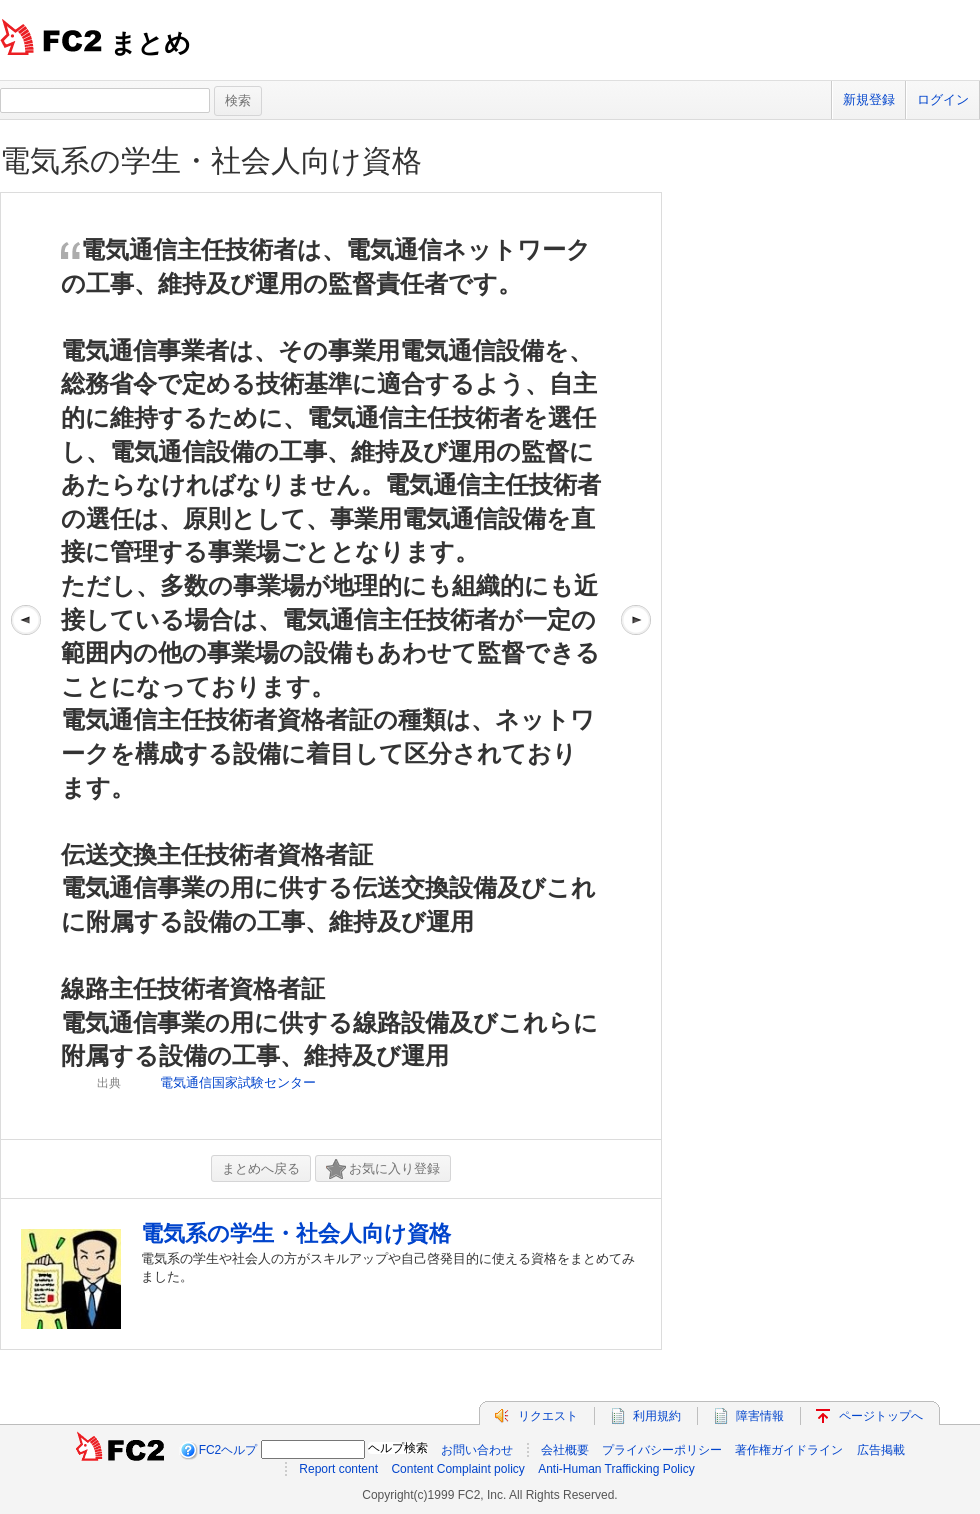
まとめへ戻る (261, 1168)
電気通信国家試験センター (238, 1082)
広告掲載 (881, 1450)
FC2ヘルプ (228, 1450)
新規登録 (869, 99)
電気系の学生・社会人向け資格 (211, 160)
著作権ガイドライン (789, 1450)
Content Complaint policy (457, 1469)
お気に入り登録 (383, 1169)
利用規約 (657, 1416)
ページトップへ (881, 1416)
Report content (338, 1469)
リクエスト (548, 1416)
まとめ (150, 43)
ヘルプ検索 (398, 1448)
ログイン (943, 99)
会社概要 (565, 1450)
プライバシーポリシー (662, 1450)
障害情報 (760, 1416)
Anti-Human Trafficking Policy (616, 1469)
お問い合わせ (477, 1450)
